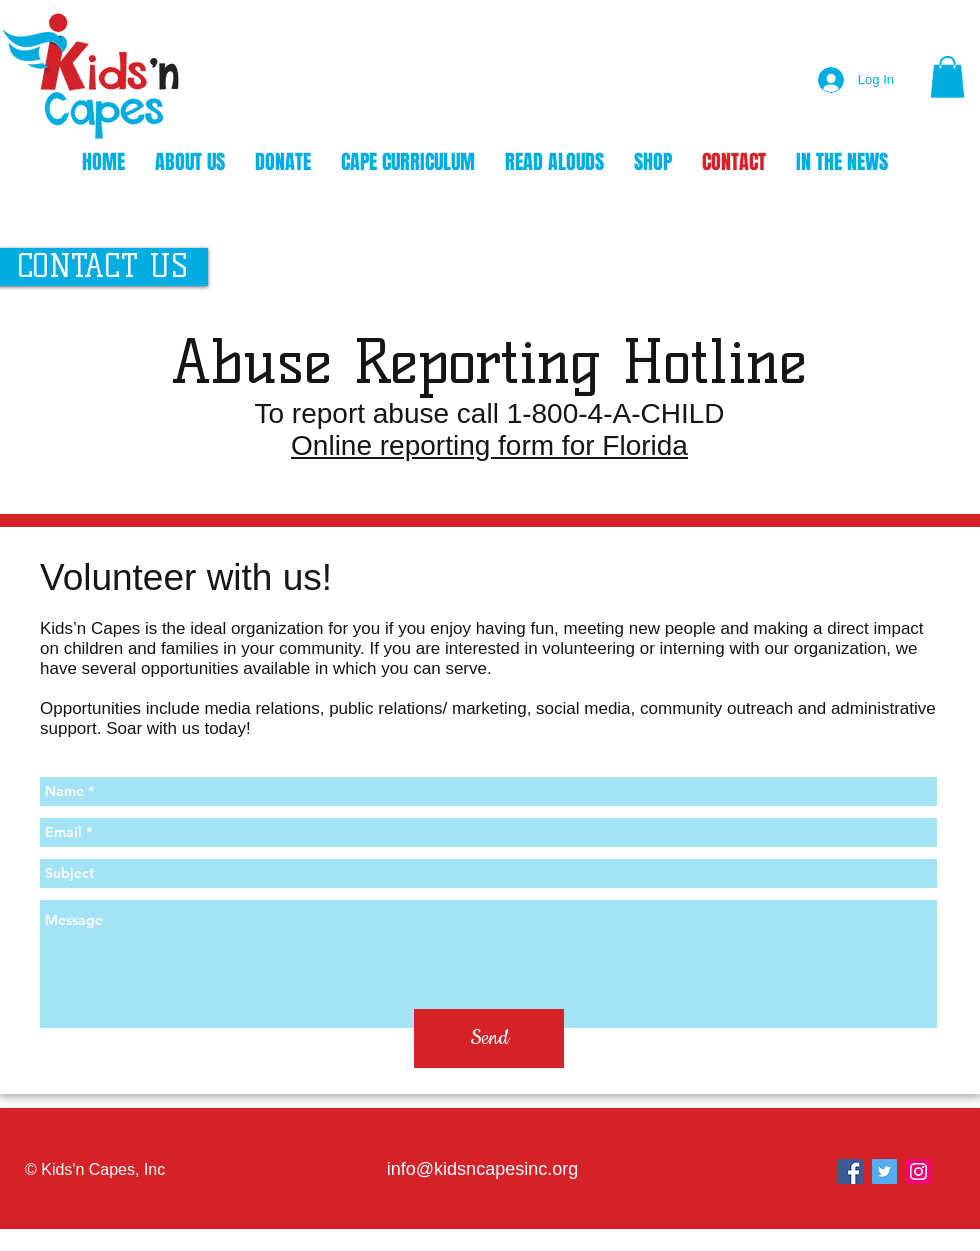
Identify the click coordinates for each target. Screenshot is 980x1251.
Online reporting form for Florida (489, 445)
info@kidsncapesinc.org (482, 1169)
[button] (947, 77)
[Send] (489, 1038)
